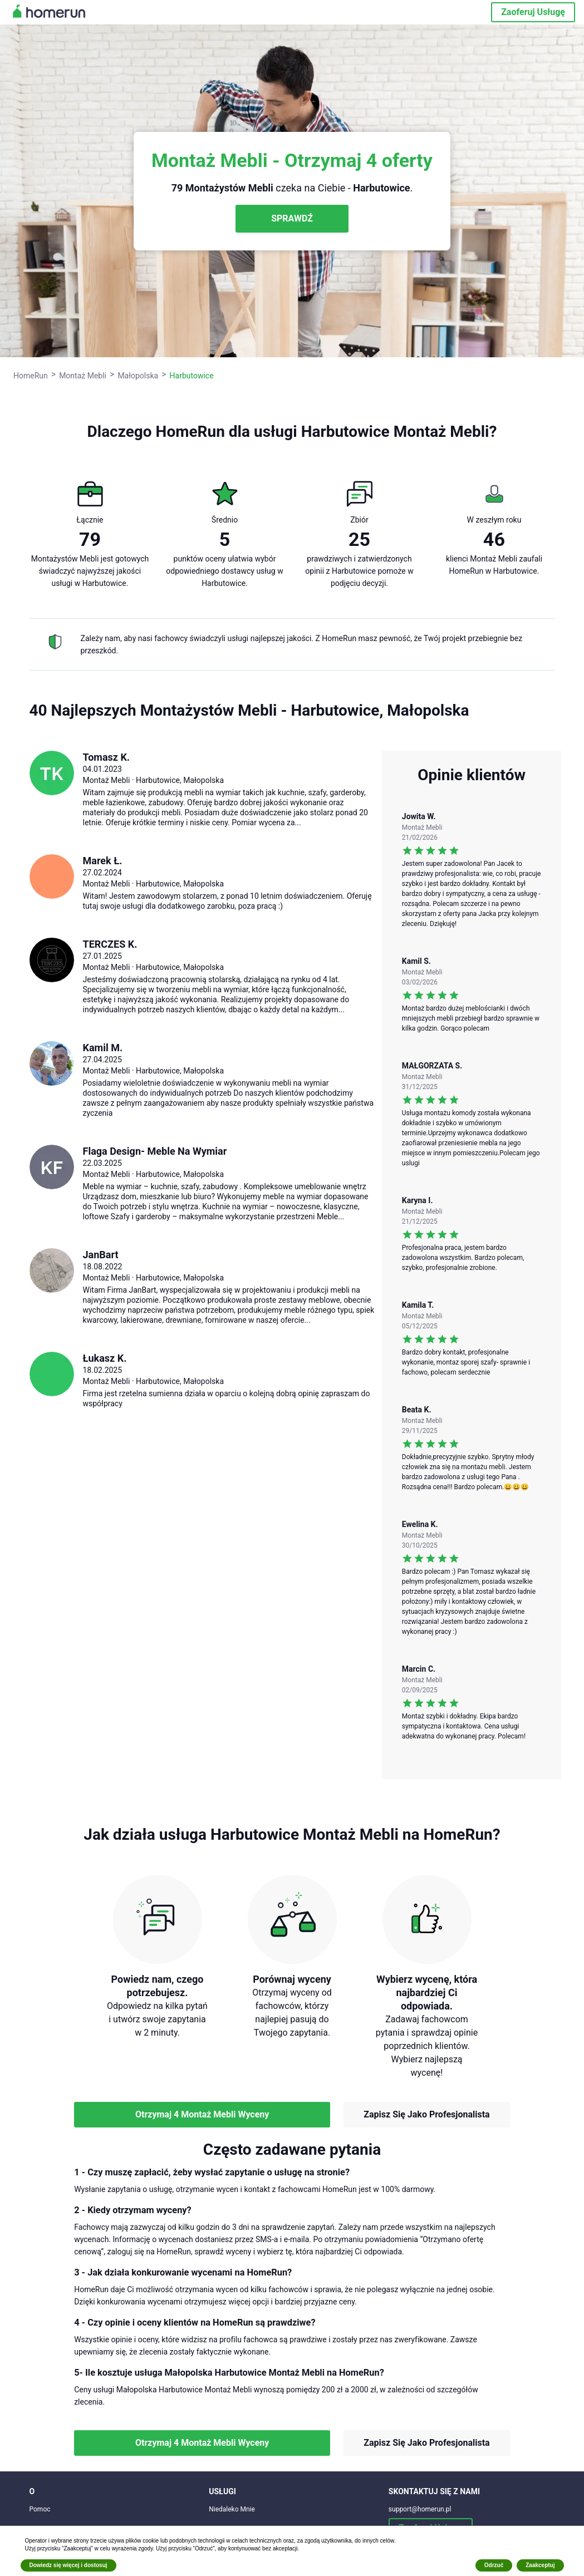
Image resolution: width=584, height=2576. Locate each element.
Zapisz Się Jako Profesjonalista (426, 2114)
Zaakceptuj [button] (540, 2565)
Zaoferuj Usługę (533, 12)
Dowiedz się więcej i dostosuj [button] (68, 2565)
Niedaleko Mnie (232, 2509)
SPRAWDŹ (292, 218)
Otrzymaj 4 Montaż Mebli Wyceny (202, 2114)
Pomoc (40, 2509)
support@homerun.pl (420, 2509)
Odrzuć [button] (493, 2565)
